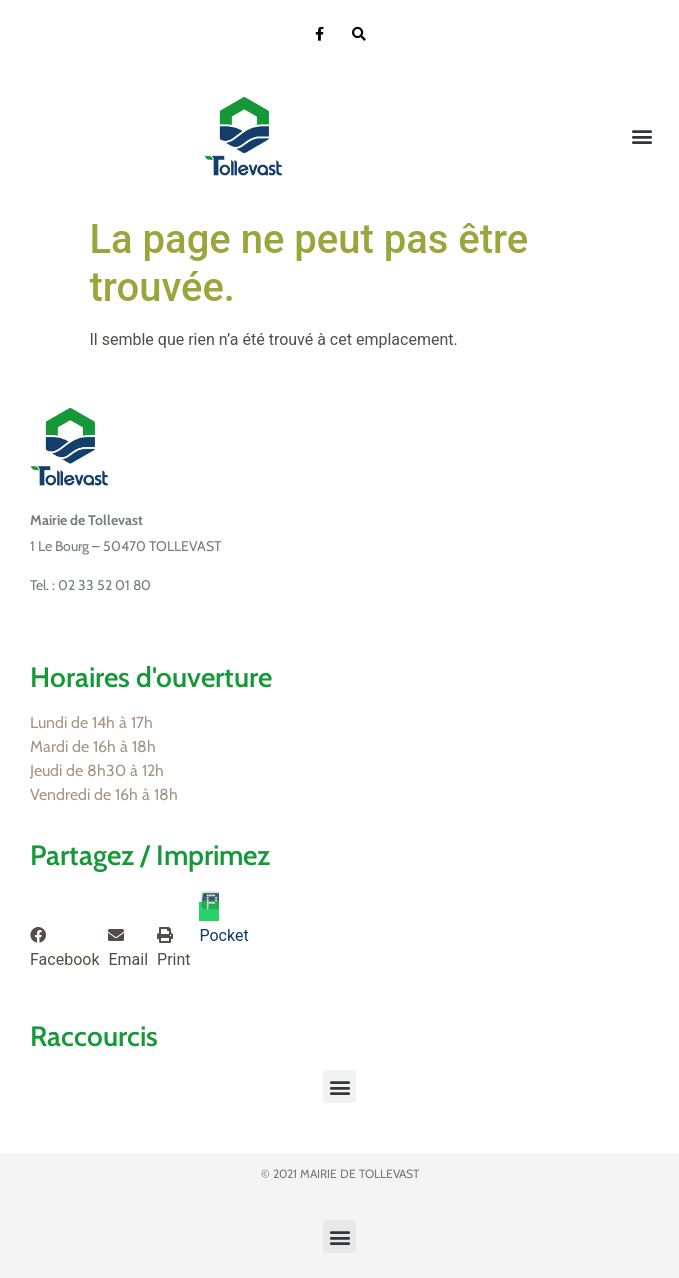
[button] (642, 136)
